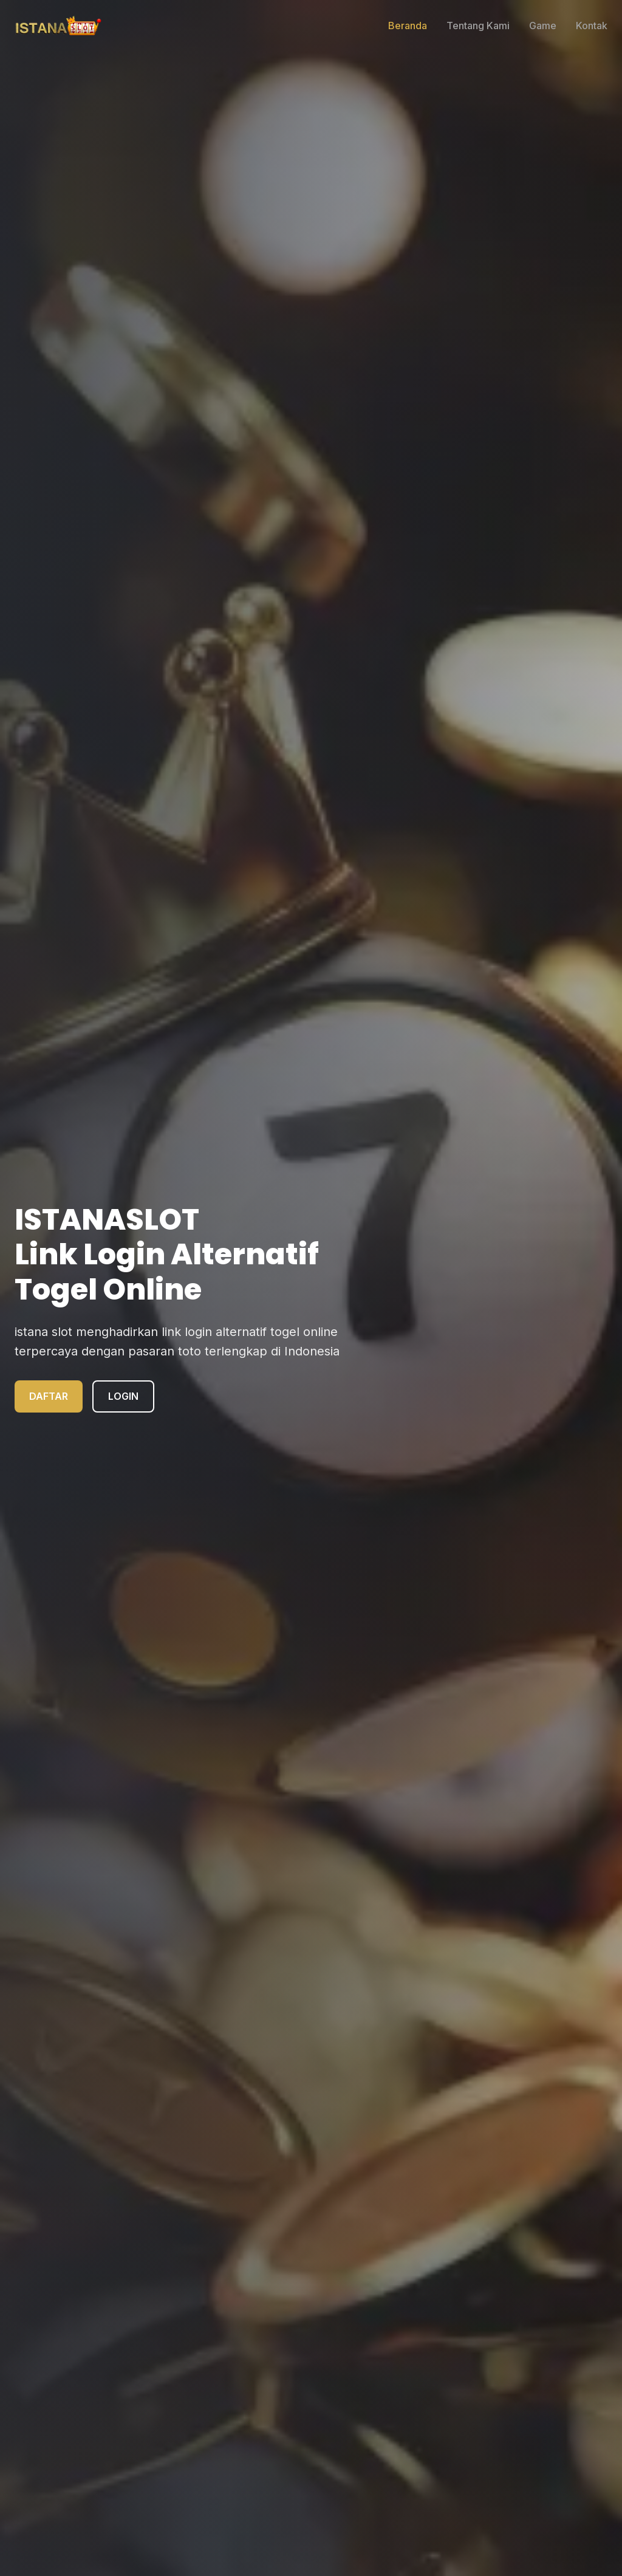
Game (542, 25)
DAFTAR (48, 1396)
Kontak (591, 25)
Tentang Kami (478, 25)
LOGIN (123, 1396)
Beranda (407, 25)
